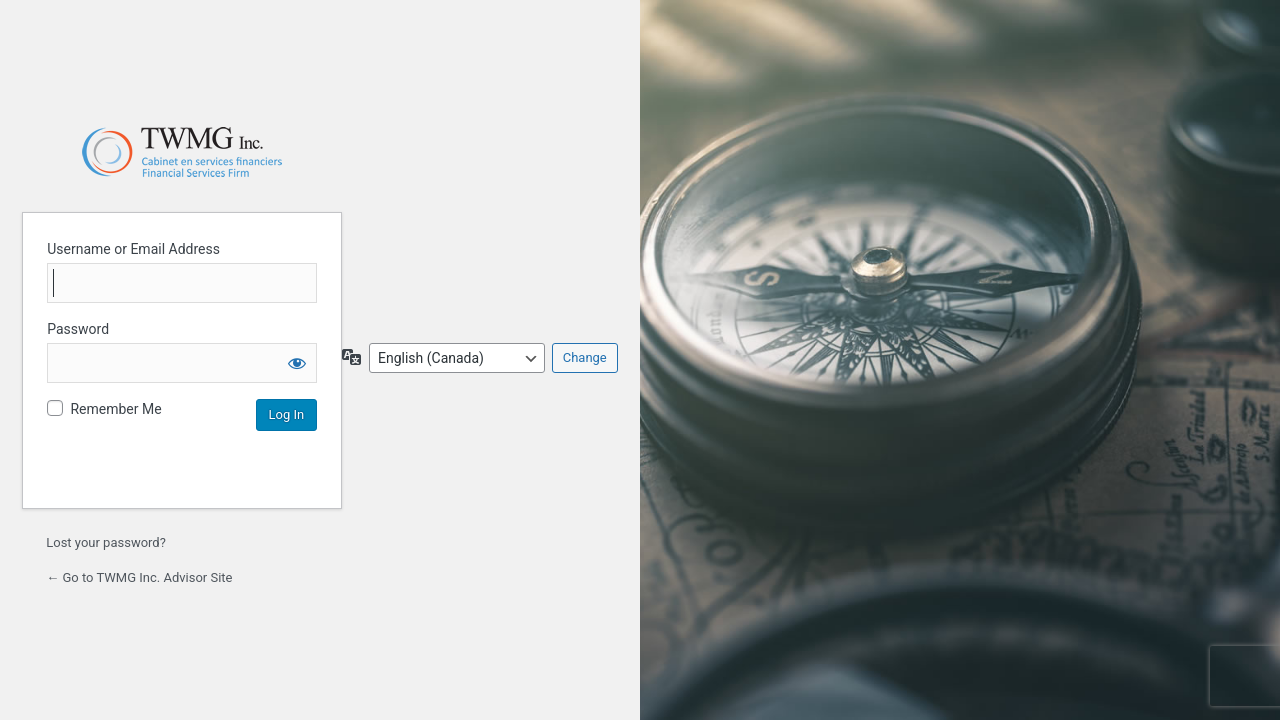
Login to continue (182, 152)
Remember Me (115, 409)
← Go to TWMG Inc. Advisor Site (139, 577)
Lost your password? (106, 542)
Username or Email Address (133, 249)
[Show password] (297, 363)
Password (78, 329)
